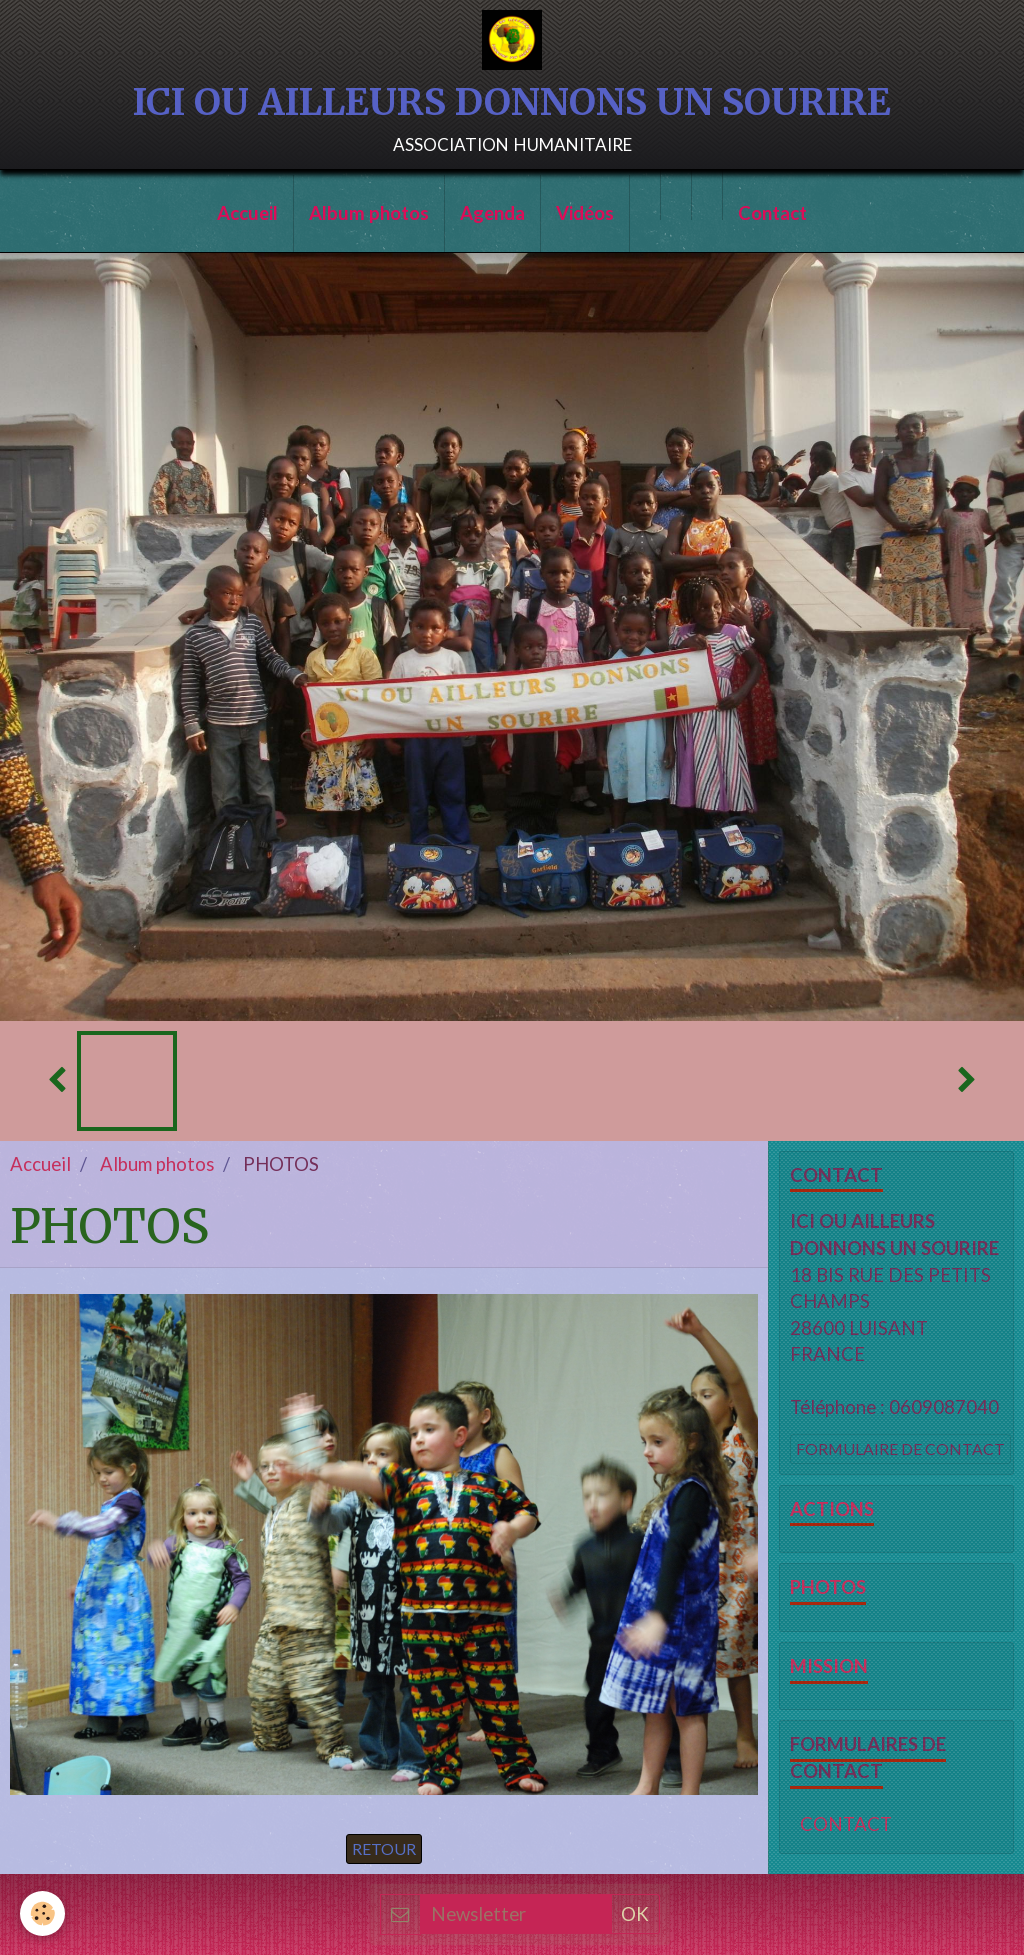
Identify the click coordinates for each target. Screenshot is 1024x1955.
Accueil (247, 213)
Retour (384, 1848)
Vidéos (585, 213)
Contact (772, 213)
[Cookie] (42, 1913)
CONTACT (846, 1824)
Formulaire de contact (900, 1448)
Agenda (492, 213)
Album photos (369, 213)
